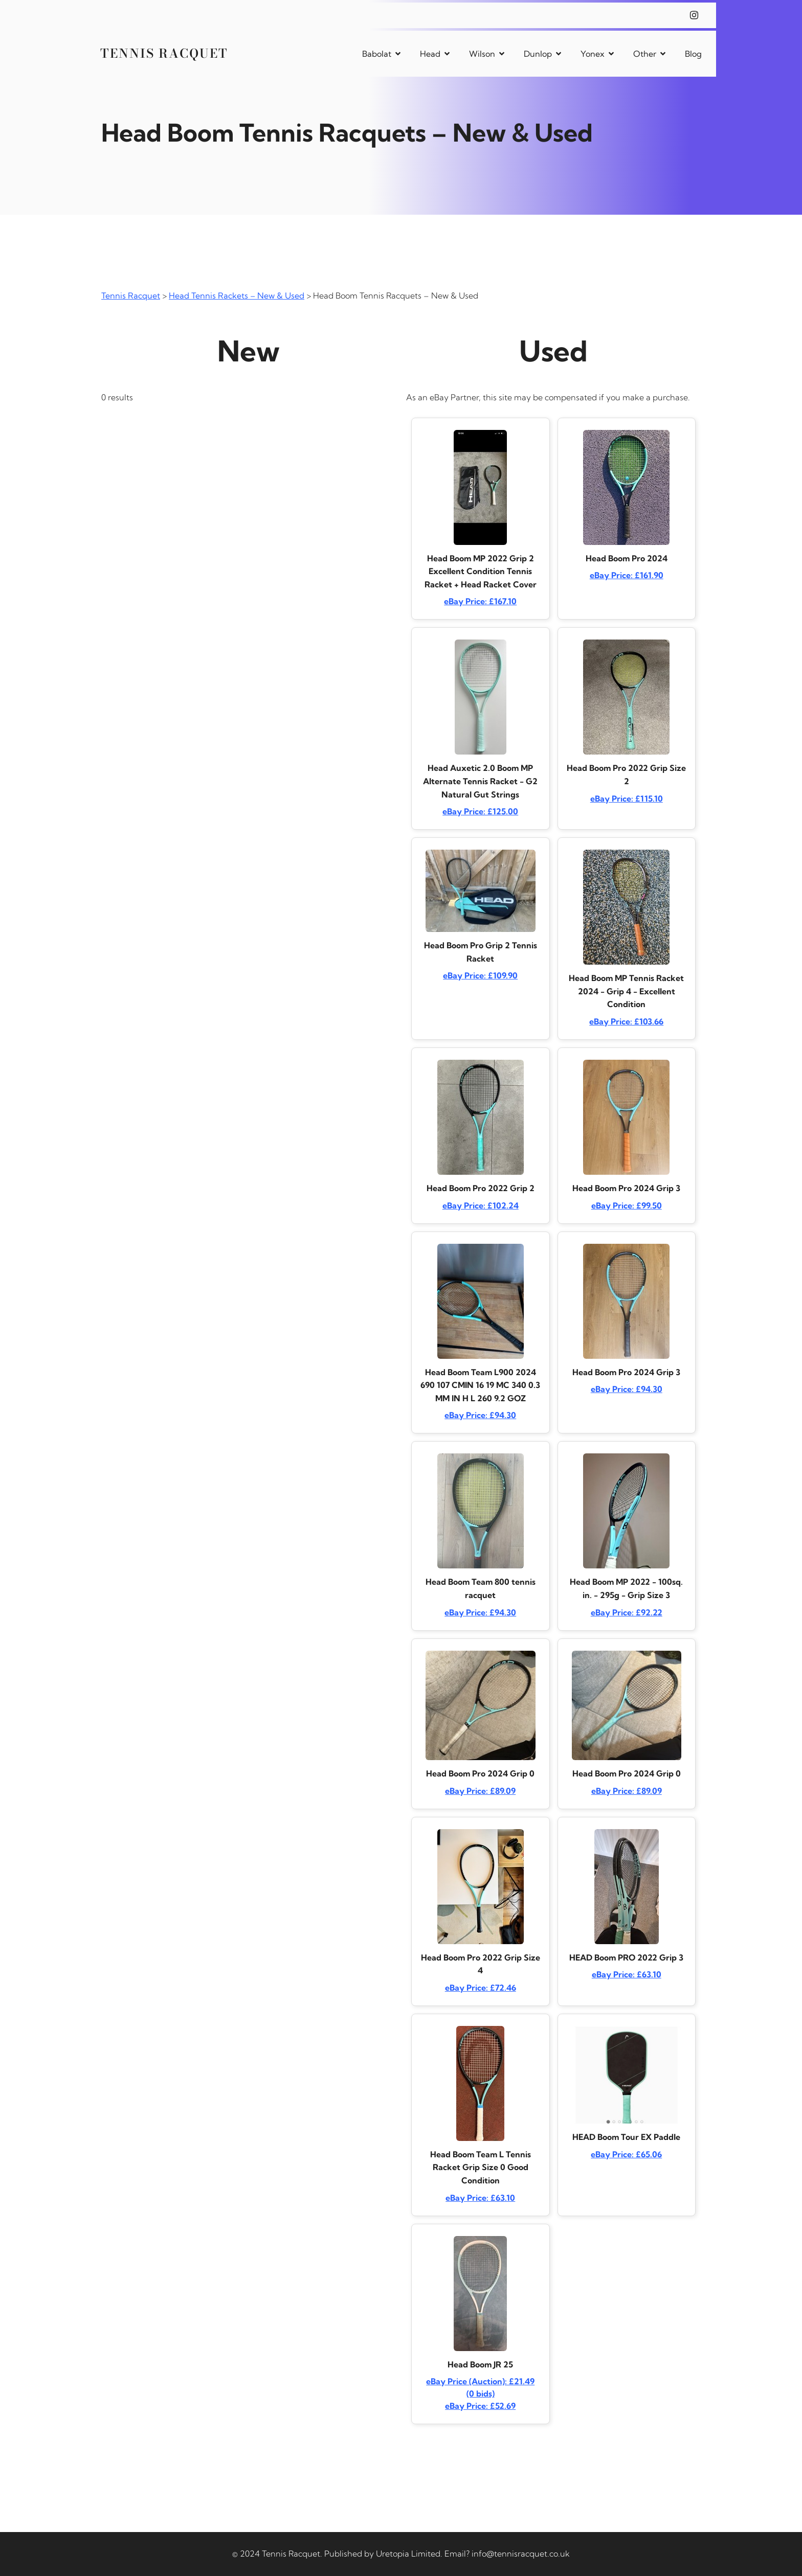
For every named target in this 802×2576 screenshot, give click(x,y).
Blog (693, 54)
